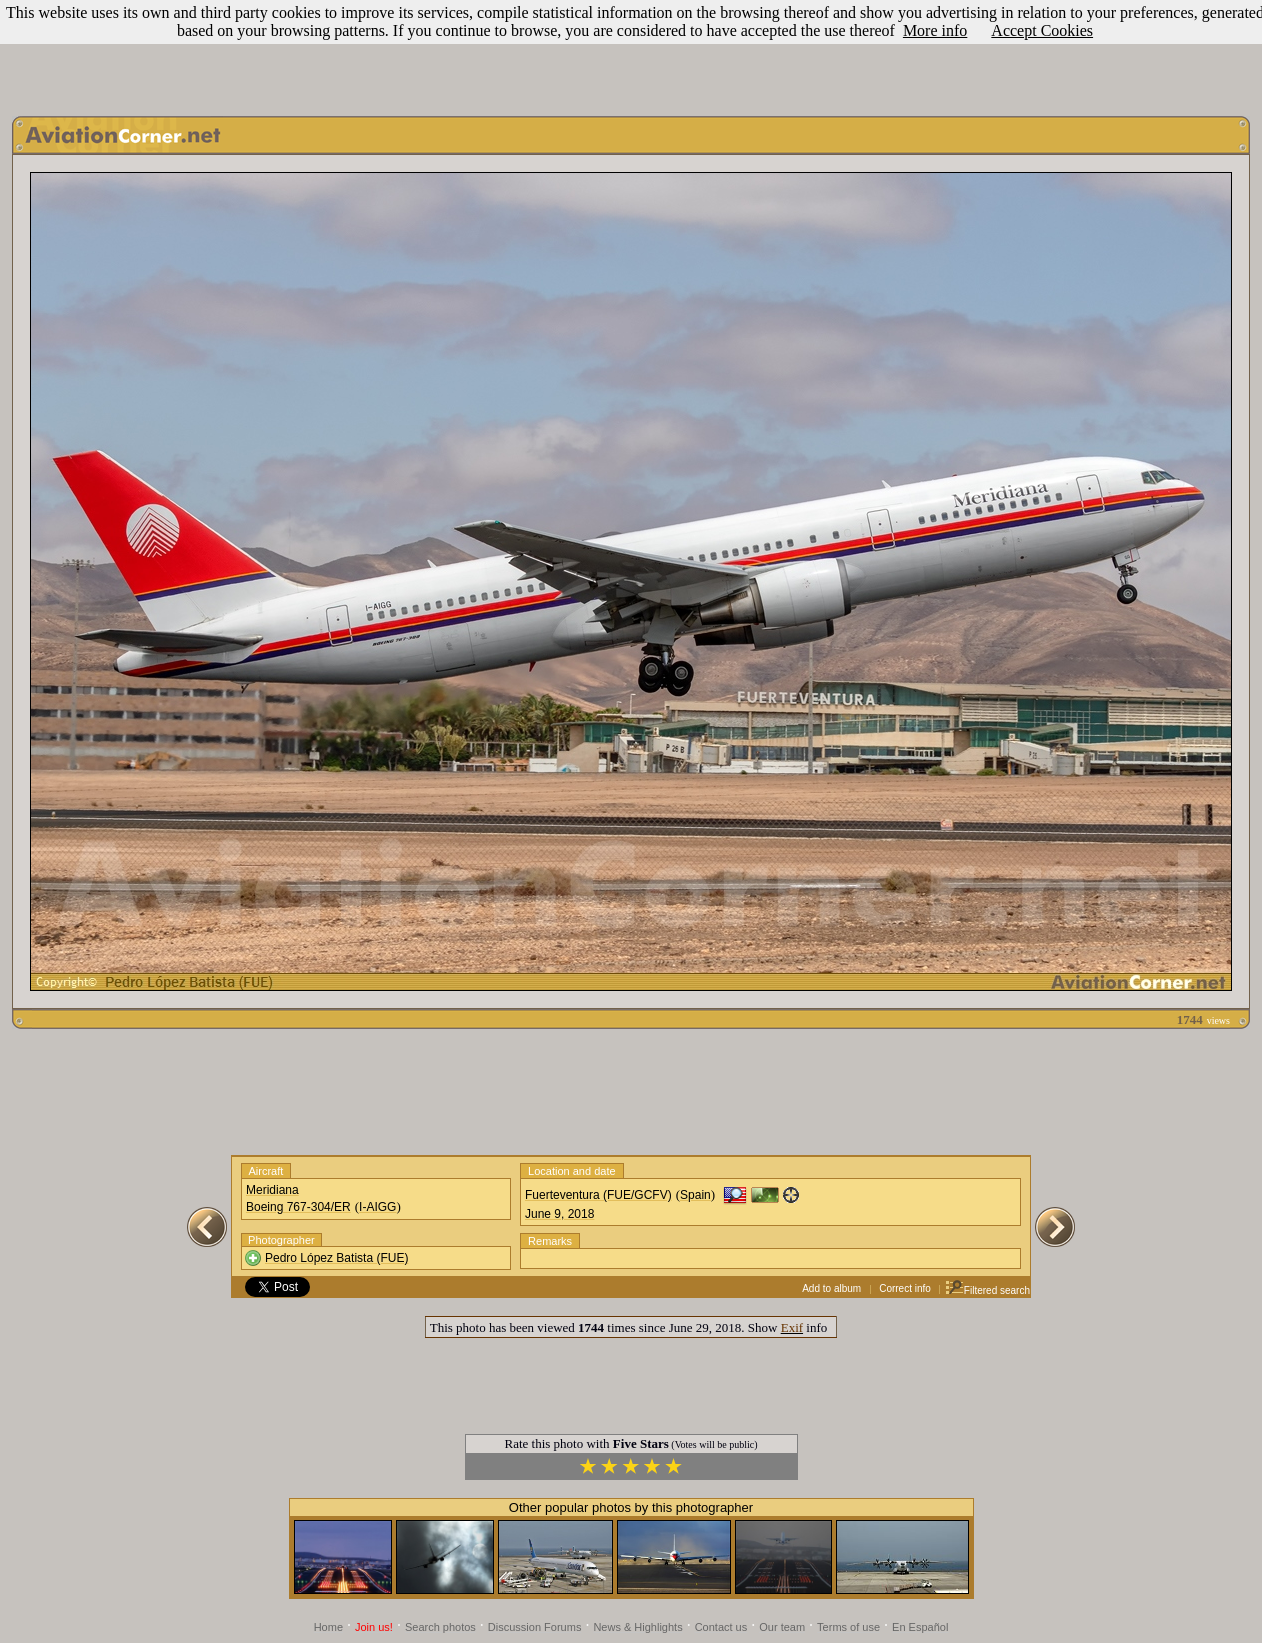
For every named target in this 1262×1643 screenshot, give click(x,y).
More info (935, 30)
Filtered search (987, 1290)
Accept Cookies (1042, 30)
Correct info (905, 1288)
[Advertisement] (631, 53)
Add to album (831, 1288)
